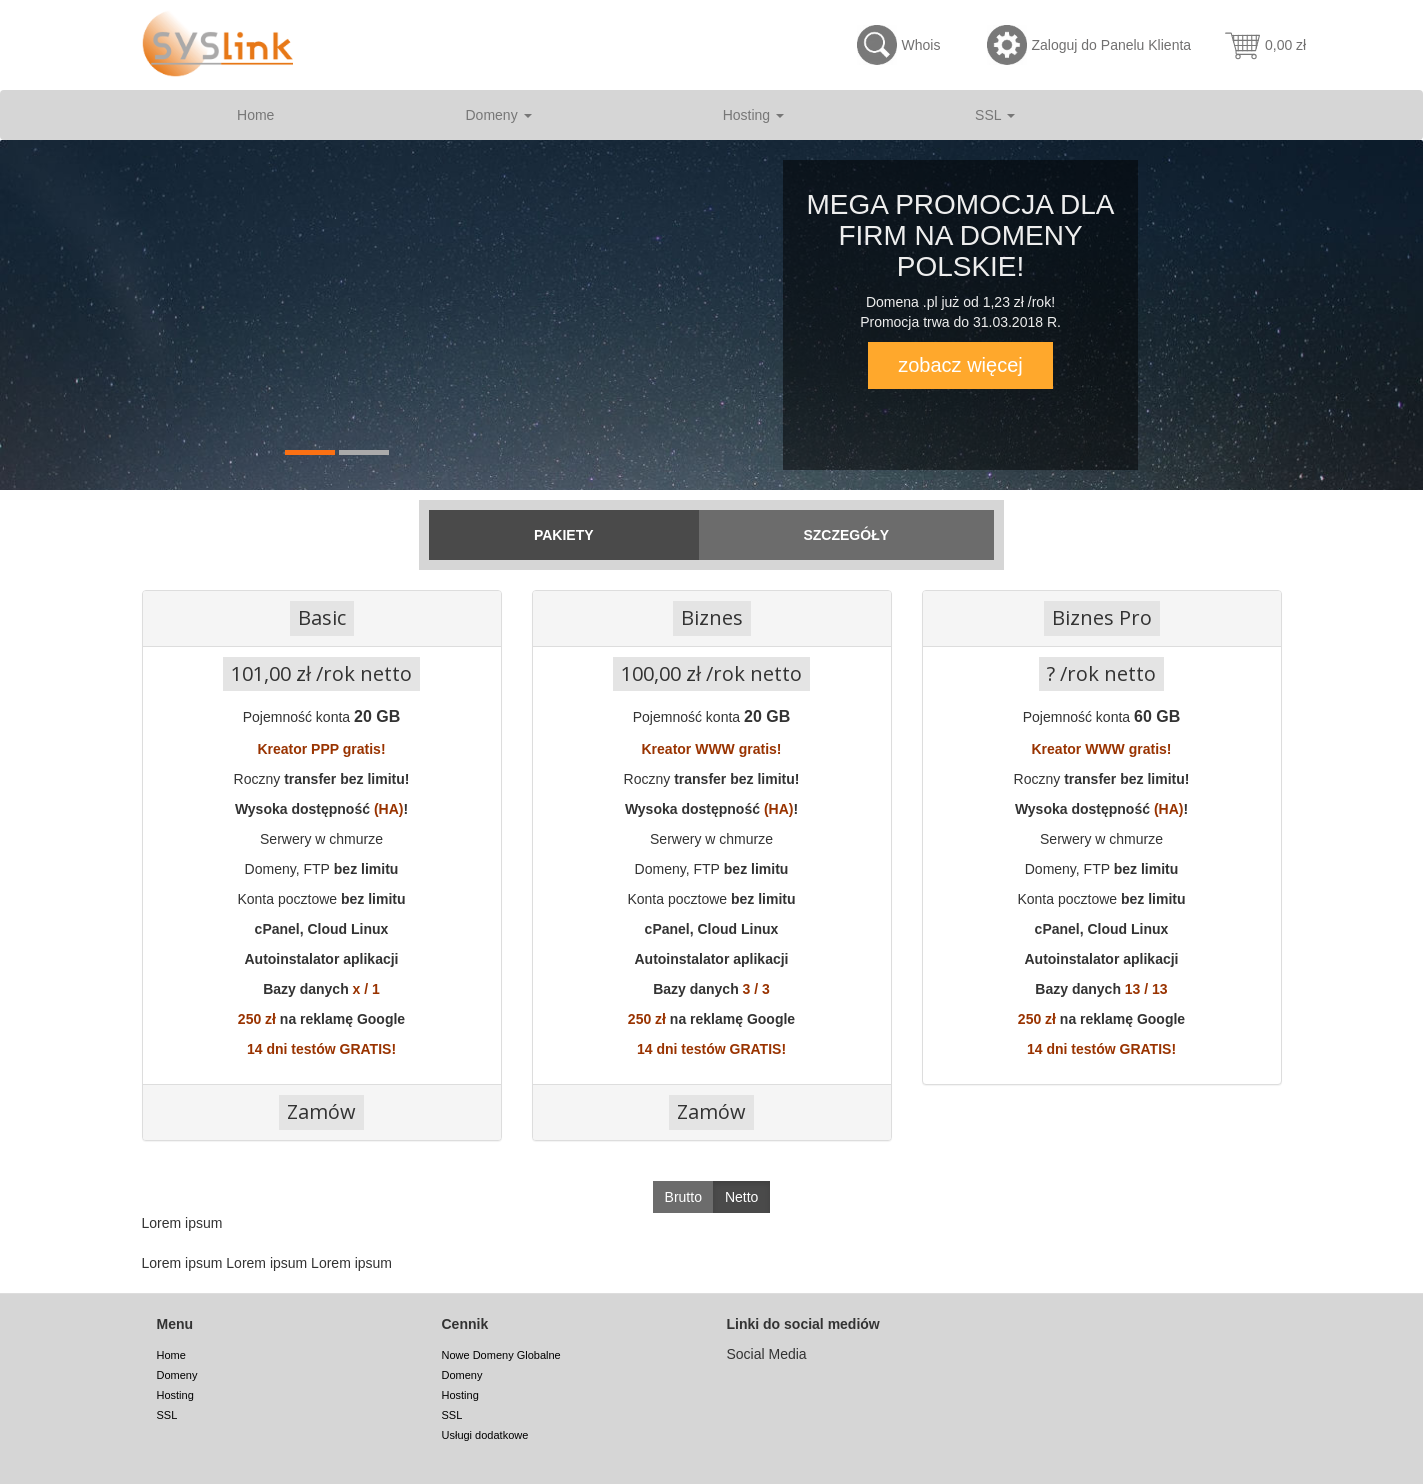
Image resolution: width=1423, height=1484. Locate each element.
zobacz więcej (960, 365)
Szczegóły (846, 535)
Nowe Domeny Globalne (501, 1355)
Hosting (753, 115)
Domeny (499, 115)
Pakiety (564, 535)
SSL (995, 115)
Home (255, 115)
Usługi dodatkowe (485, 1435)
